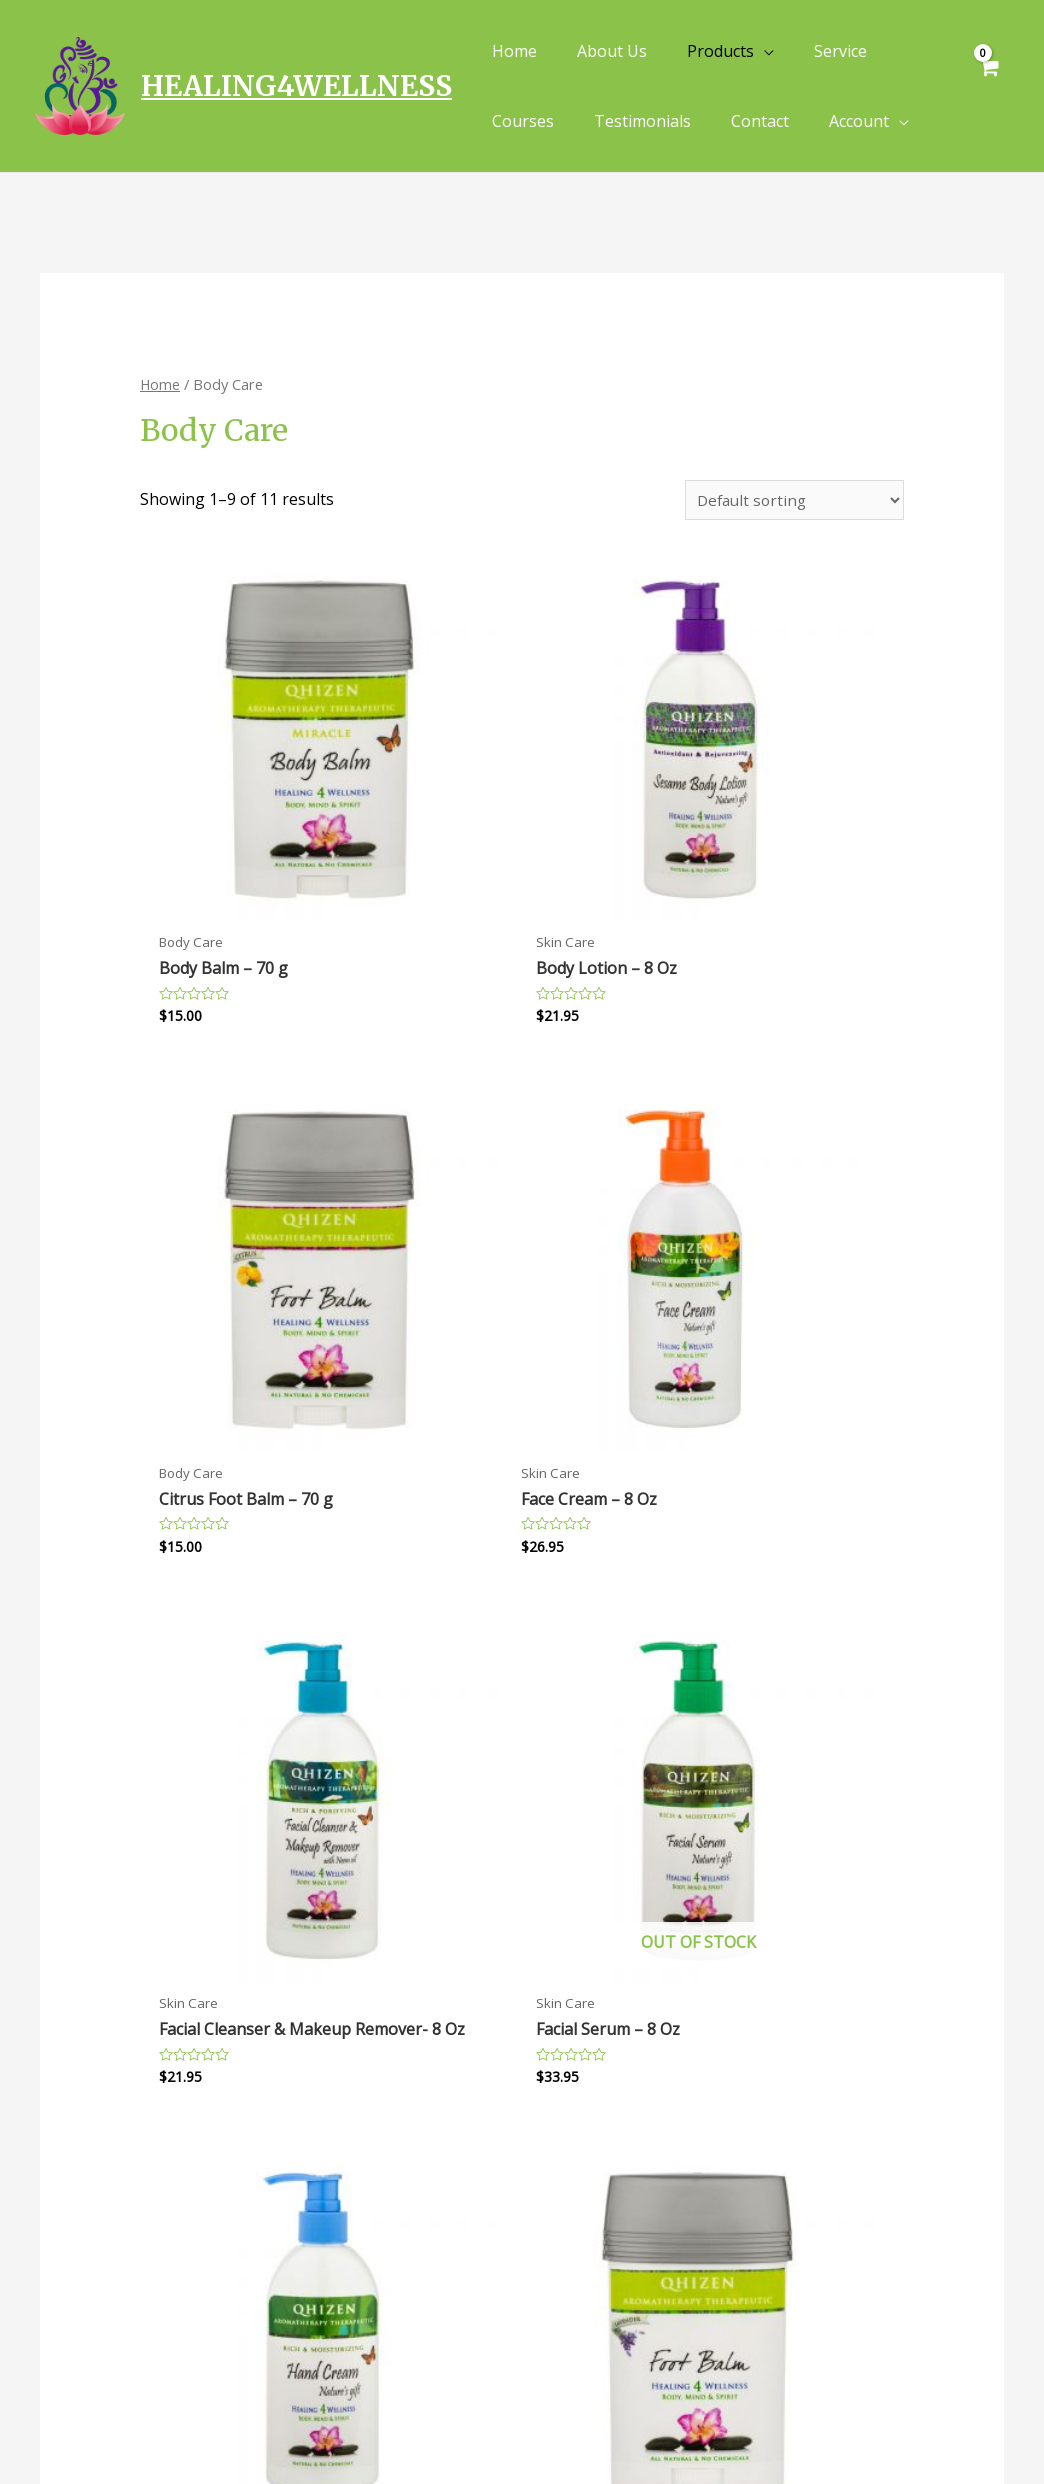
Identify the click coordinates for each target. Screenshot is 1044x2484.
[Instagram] (1006, 2421)
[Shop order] (792, 501)
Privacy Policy (584, 2195)
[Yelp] (883, 2421)
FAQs (299, 2195)
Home (160, 384)
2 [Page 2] (209, 1858)
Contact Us (322, 2246)
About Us (314, 2220)
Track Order (329, 2272)
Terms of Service (595, 2272)
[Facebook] (924, 2421)
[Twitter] (965, 2421)
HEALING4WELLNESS (296, 86)
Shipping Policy (591, 2246)
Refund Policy (582, 2220)
